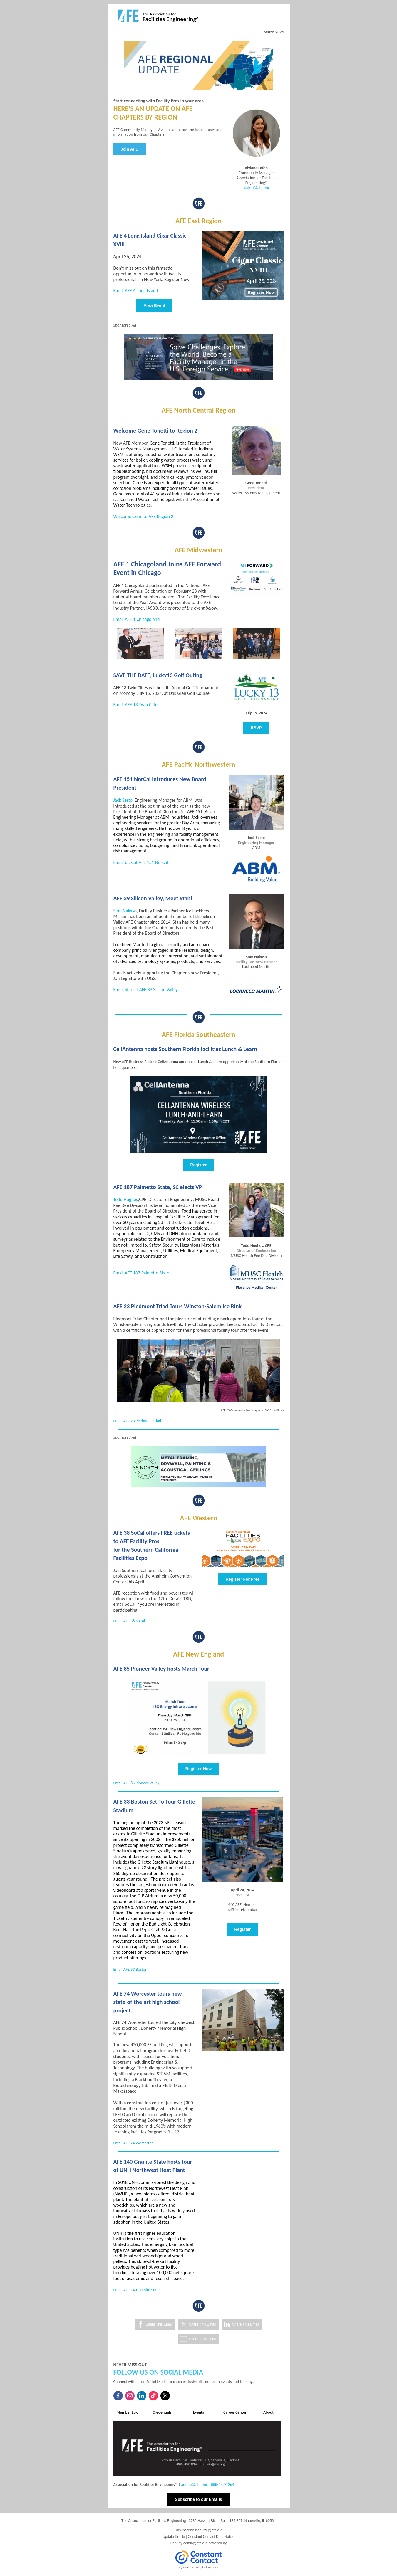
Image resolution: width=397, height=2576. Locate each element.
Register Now (198, 1768)
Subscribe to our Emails (198, 2499)
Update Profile (174, 2537)
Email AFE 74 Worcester (133, 2142)
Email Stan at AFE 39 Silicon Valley (145, 989)
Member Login (128, 2412)
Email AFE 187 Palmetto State (141, 1273)
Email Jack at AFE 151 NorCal (140, 862)
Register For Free (243, 1579)
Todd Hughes (125, 1199)
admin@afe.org (194, 2484)
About (268, 2412)
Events (198, 2412)
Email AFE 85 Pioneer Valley (136, 1782)
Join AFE (129, 149)
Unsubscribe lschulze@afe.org (198, 2530)
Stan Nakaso (125, 911)
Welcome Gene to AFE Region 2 (143, 516)
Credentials (162, 2412)
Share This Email (159, 2324)
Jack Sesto (123, 800)
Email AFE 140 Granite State (136, 2289)
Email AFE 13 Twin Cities (136, 704)
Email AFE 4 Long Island (135, 290)
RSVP (256, 727)
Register (198, 1165)
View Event (154, 305)
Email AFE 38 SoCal (129, 1620)
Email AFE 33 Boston (130, 1969)
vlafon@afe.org (256, 187)
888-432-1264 (222, 2484)
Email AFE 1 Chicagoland (136, 619)
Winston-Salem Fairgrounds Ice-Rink (147, 1324)
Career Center (235, 2412)
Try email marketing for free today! (198, 2567)
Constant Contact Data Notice (211, 2537)
